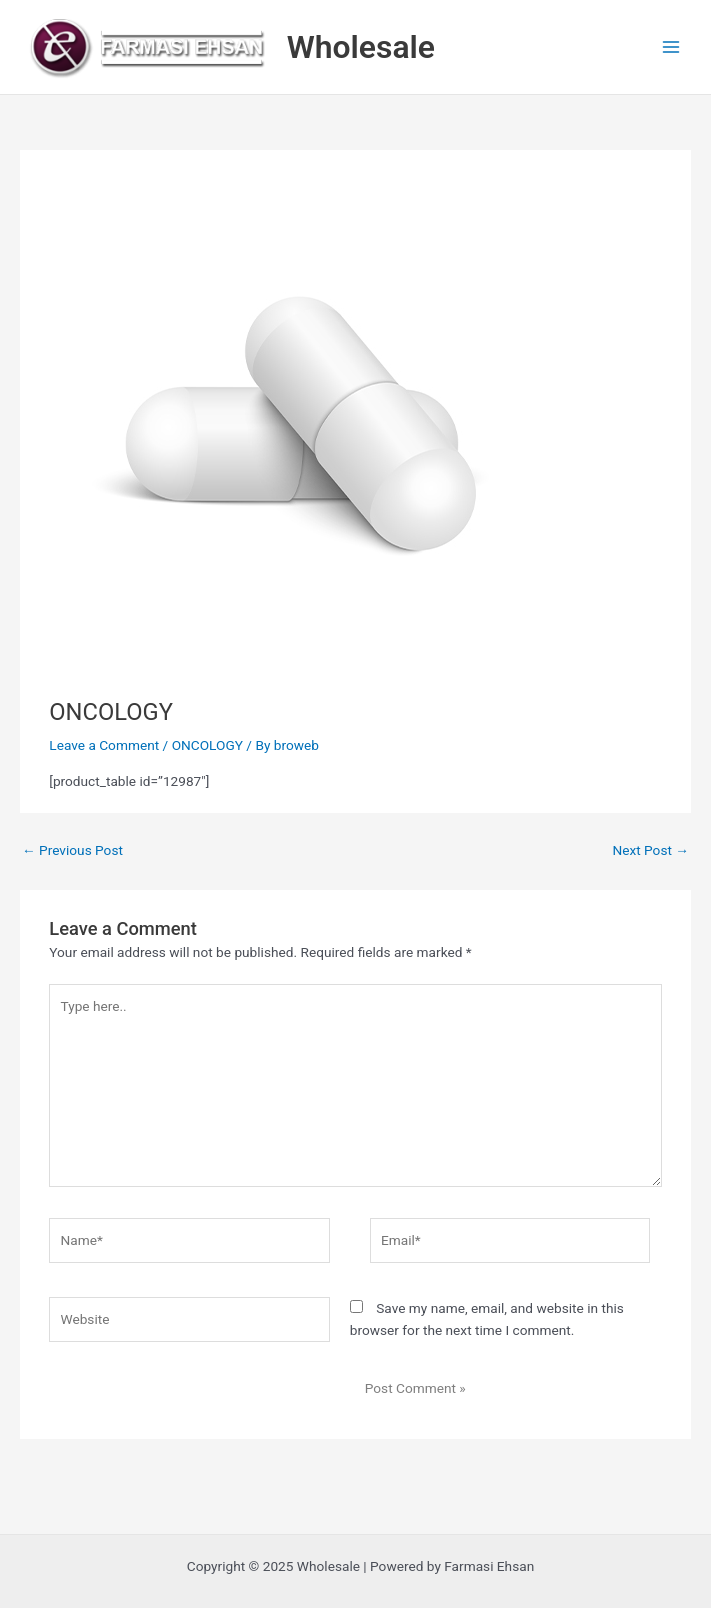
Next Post (650, 850)
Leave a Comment (104, 745)
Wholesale (361, 47)
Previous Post (72, 850)
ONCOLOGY (207, 745)
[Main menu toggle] (671, 47)
